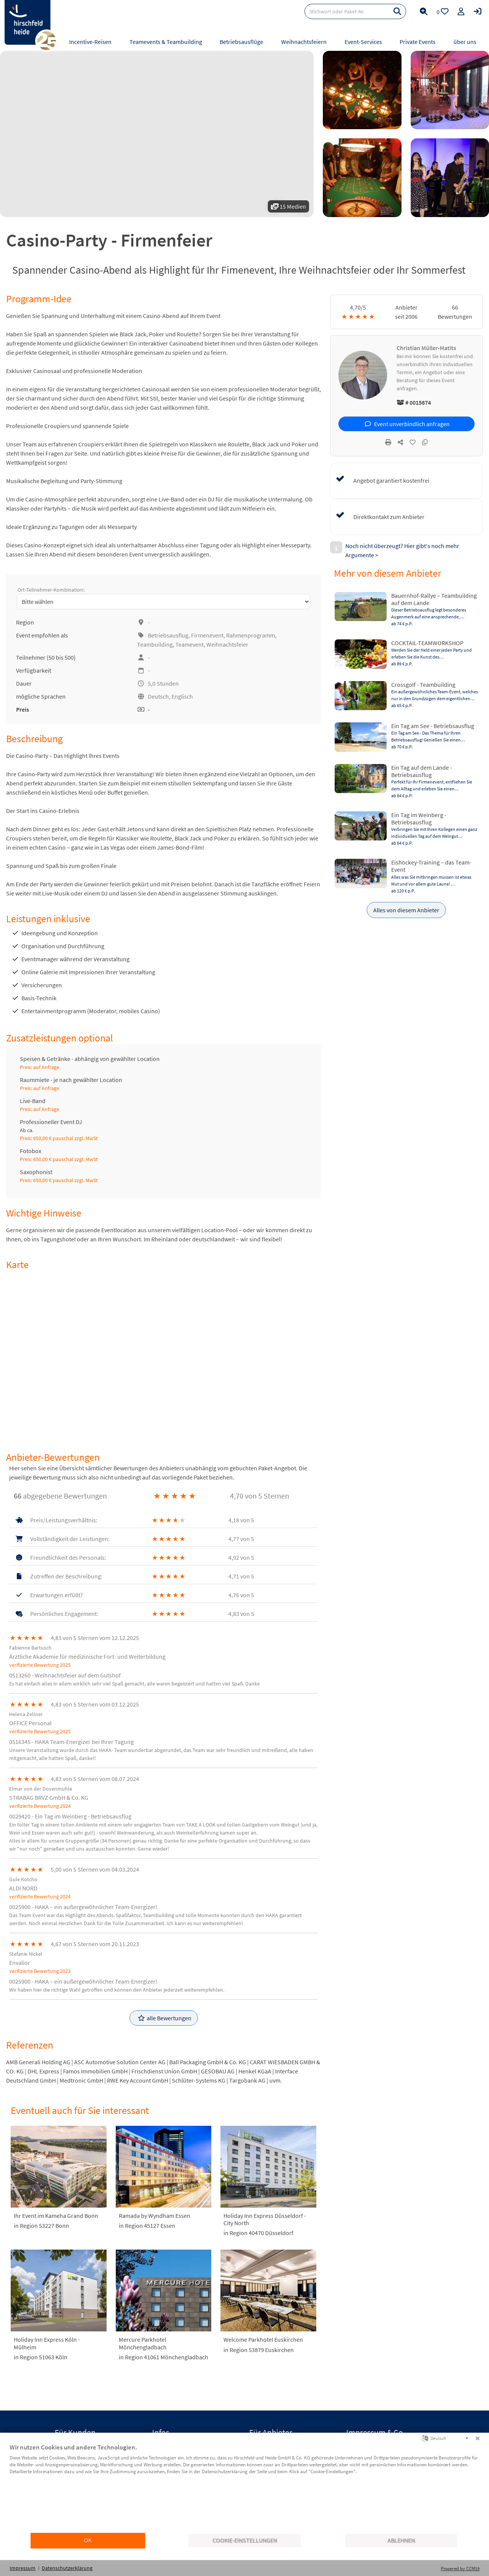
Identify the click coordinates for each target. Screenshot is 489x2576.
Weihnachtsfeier (227, 644)
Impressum (23, 2568)
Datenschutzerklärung (67, 2568)
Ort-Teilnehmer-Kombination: (51, 589)
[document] (244, 2487)
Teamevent (189, 644)
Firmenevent (207, 635)
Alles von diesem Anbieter (406, 910)
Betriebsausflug (168, 635)
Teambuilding (155, 644)
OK (88, 2540)
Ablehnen (401, 2540)
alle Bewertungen (164, 2018)
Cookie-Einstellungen (244, 2540)
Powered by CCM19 (460, 2568)
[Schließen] (477, 2438)
